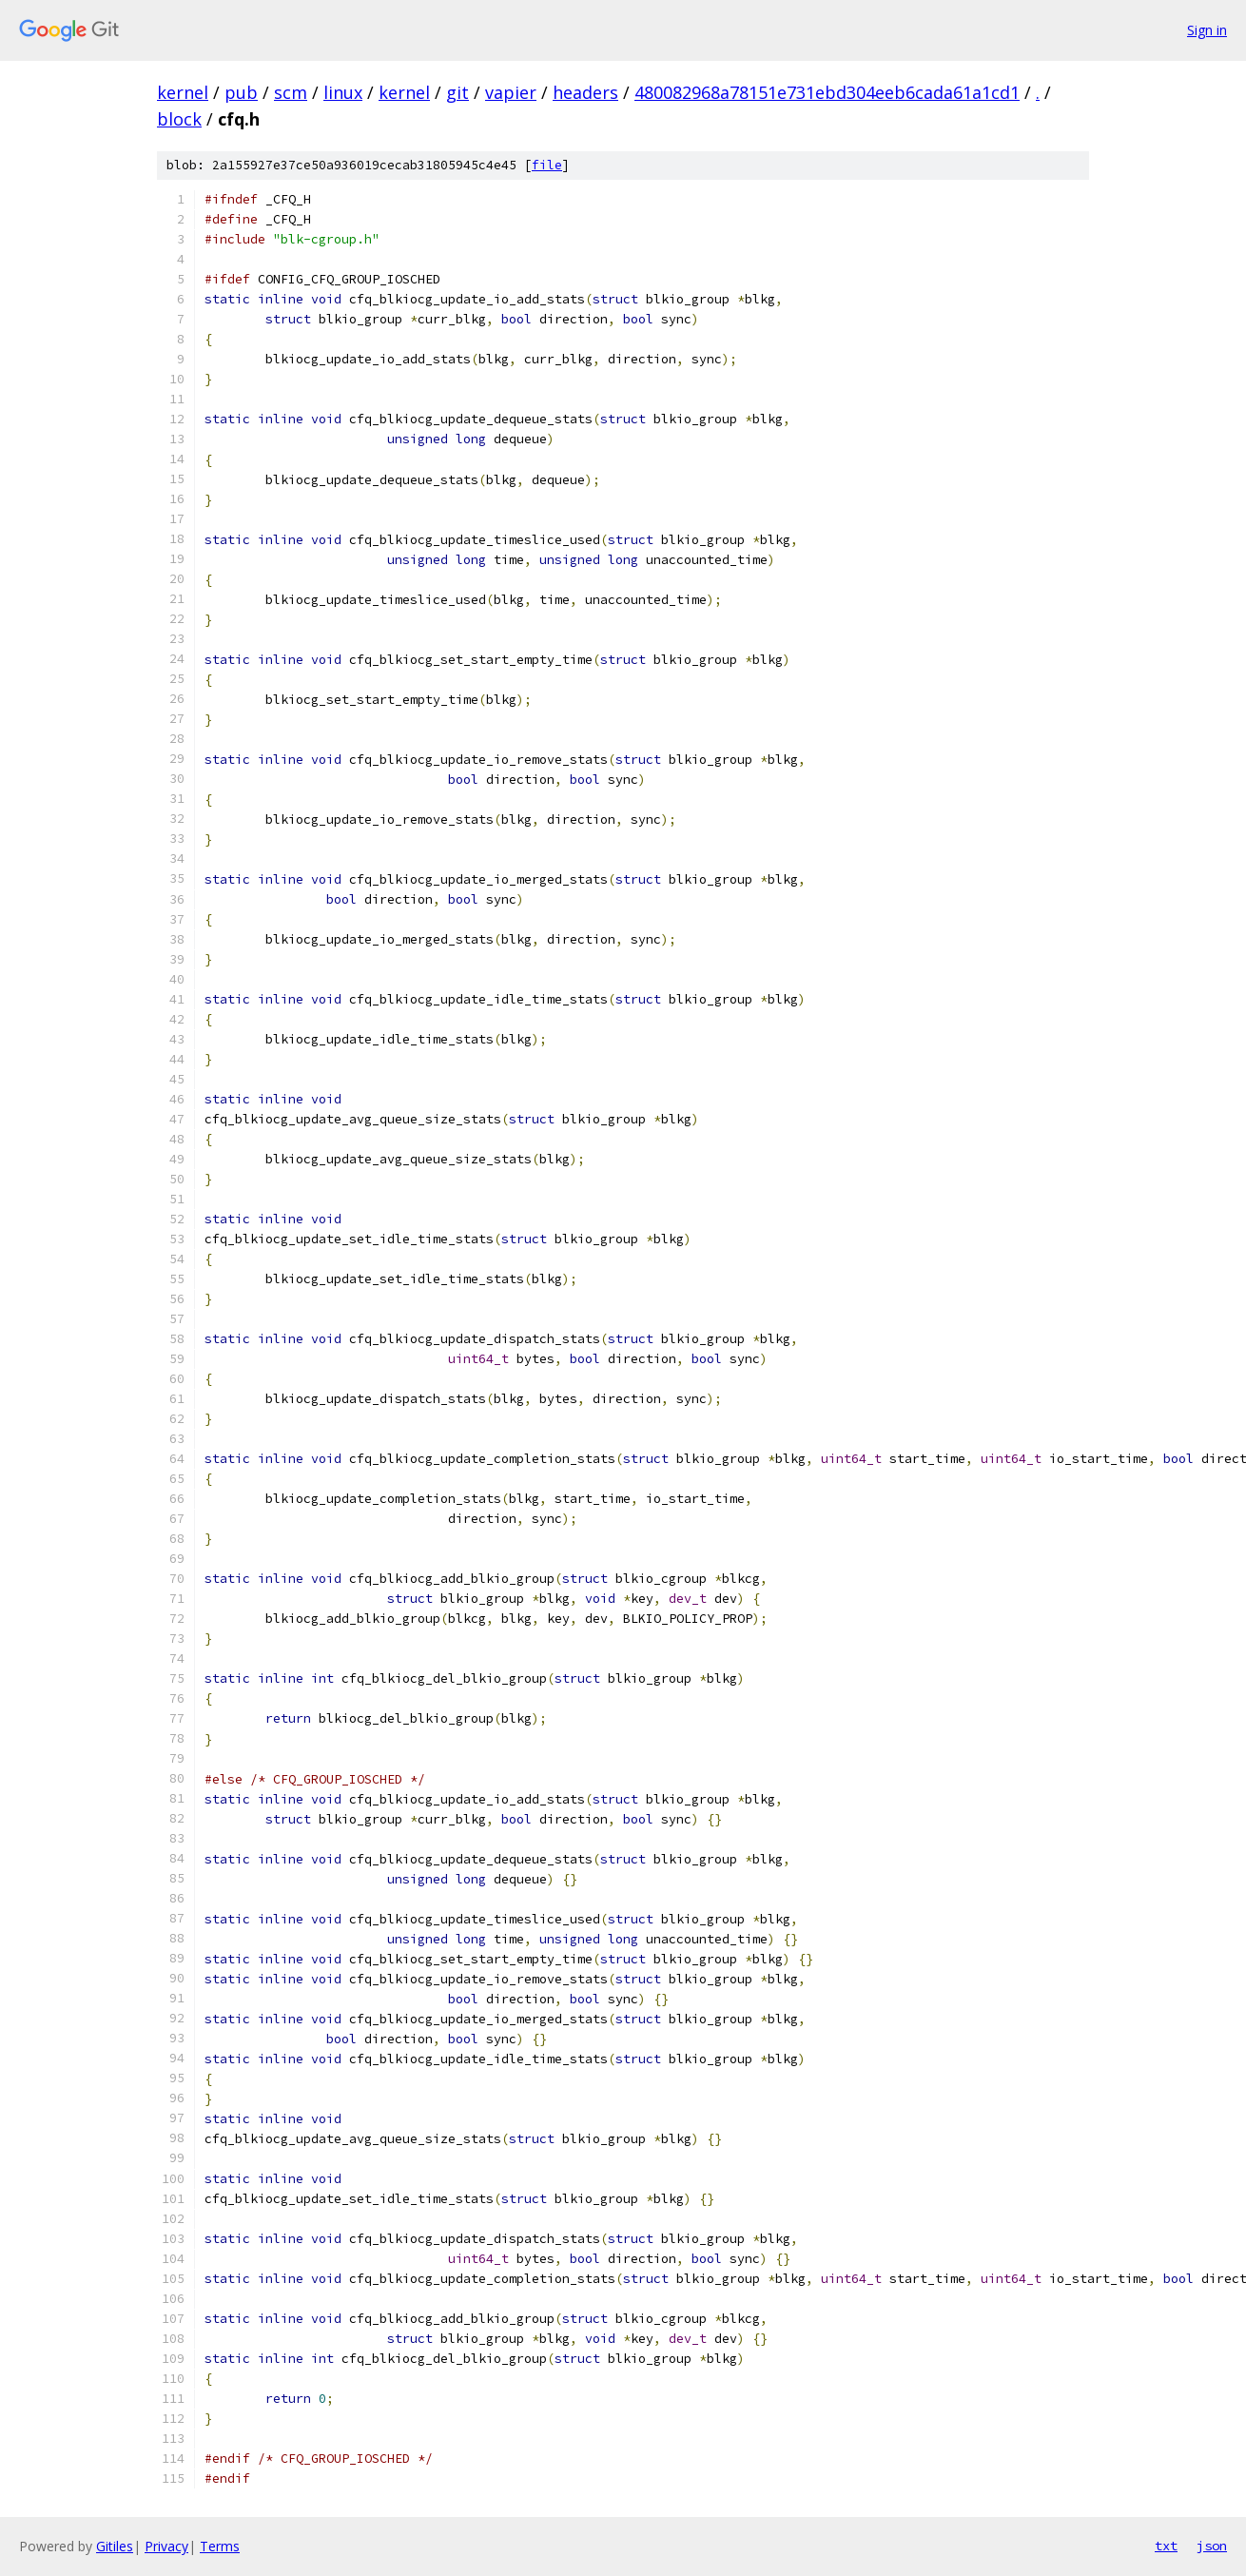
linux (342, 92)
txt (1166, 2545)
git (457, 92)
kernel (182, 92)
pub (241, 92)
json (1212, 2545)
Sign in (1207, 30)
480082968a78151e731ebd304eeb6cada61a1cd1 (827, 92)
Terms (220, 2546)
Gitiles (114, 2546)
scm (290, 92)
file (547, 165)
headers (585, 92)
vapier (510, 92)
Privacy (166, 2546)
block (179, 118)
